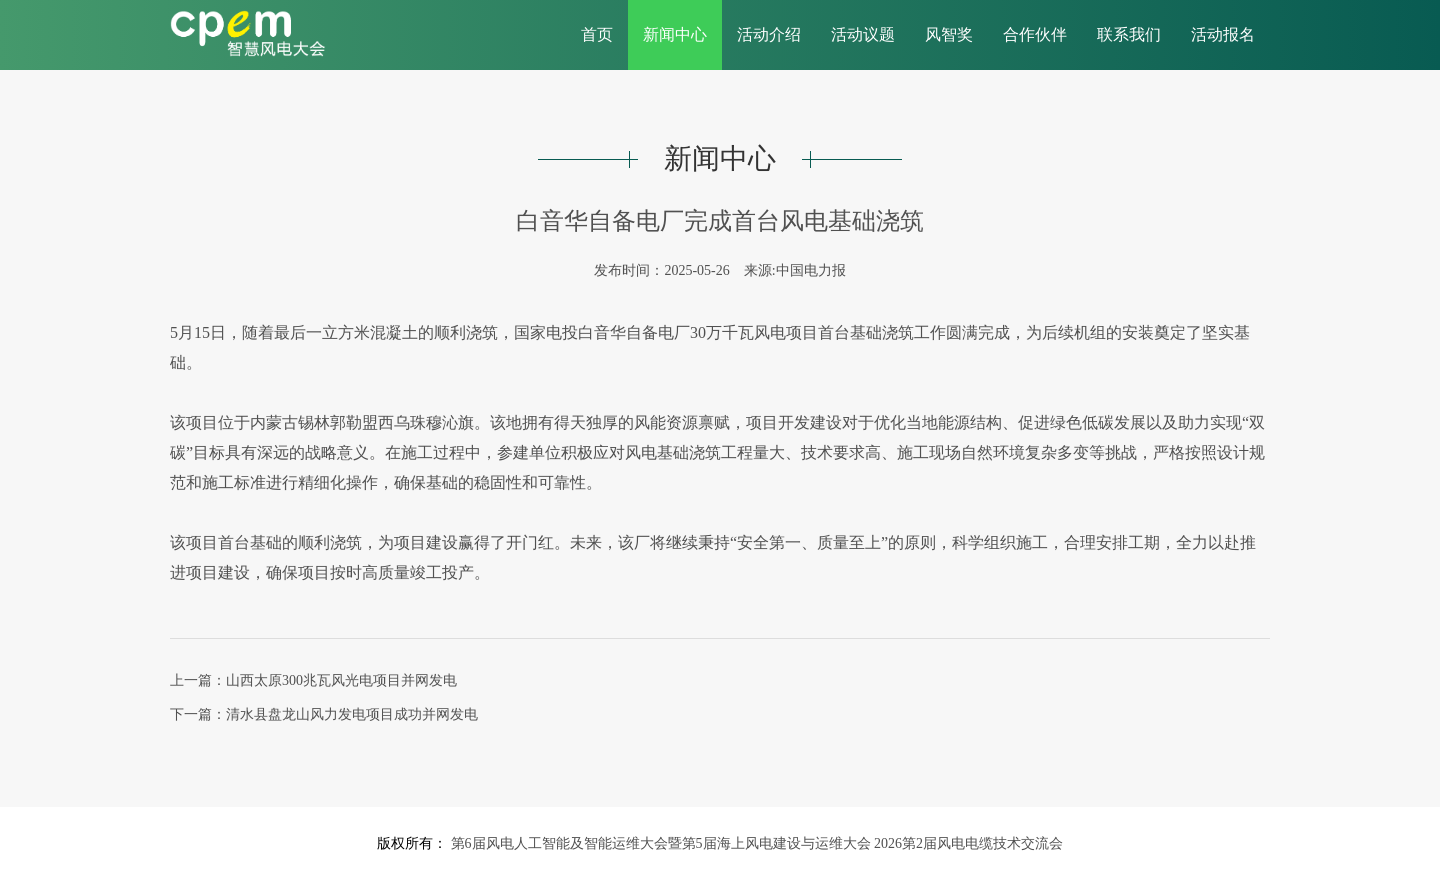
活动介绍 (769, 34)
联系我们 (1129, 34)
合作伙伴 (1035, 34)
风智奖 (949, 34)
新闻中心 (675, 34)
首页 (597, 34)
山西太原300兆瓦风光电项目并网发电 (341, 680)
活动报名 (1223, 34)
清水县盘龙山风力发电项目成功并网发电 (352, 714)
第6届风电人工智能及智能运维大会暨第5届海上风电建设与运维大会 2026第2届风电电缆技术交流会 (755, 843)
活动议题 (863, 34)
